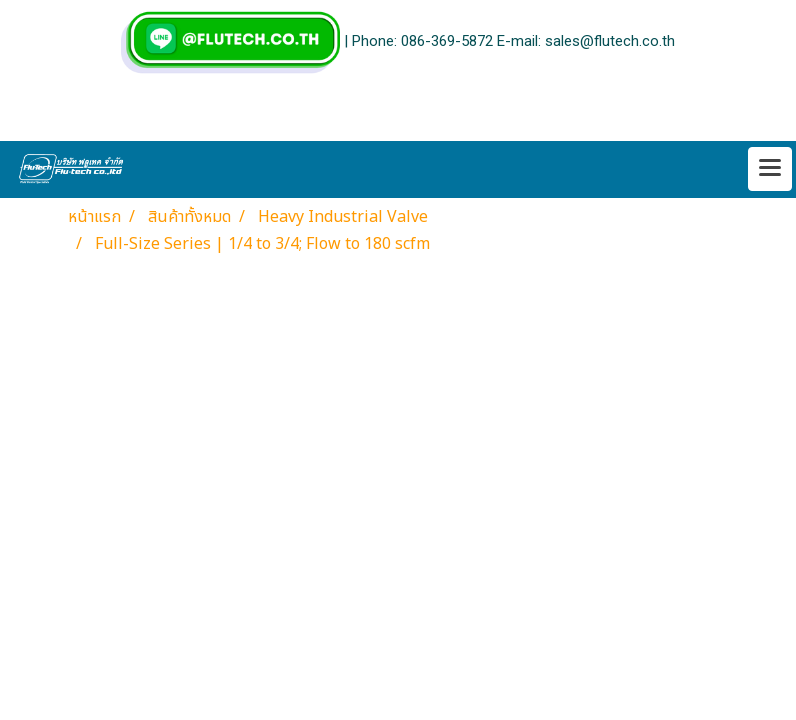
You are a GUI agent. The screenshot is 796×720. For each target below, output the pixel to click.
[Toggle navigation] (770, 169)
